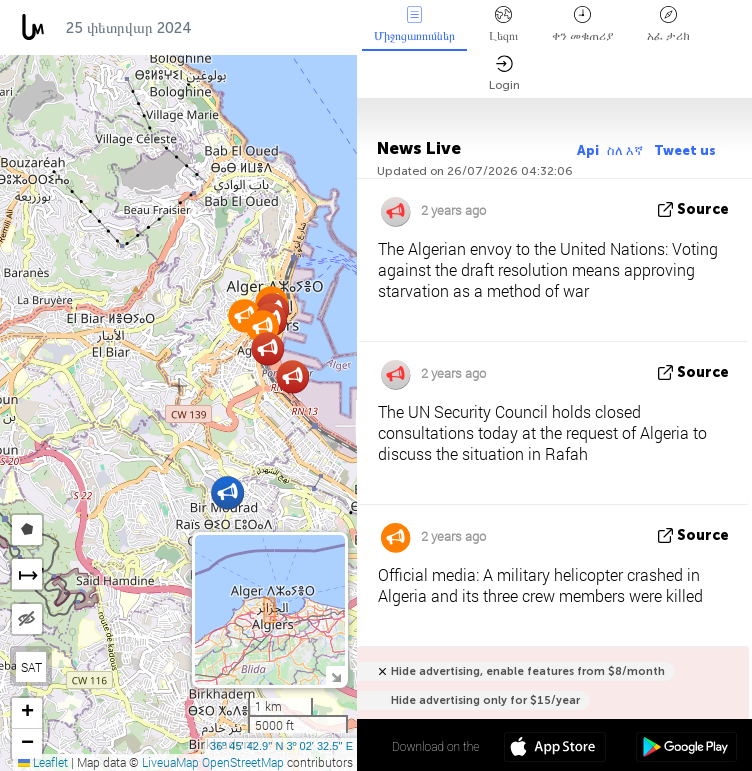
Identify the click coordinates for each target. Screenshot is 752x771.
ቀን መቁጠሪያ (582, 24)
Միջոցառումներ (414, 24)
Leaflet (43, 762)
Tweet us (685, 150)
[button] (292, 376)
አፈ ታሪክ (668, 24)
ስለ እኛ (626, 150)
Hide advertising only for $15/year (485, 700)
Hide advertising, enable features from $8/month (528, 671)
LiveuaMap (170, 762)
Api (588, 150)
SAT (31, 667)
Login (504, 73)
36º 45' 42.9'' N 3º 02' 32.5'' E (281, 746)
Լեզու (503, 24)
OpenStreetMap (243, 762)
